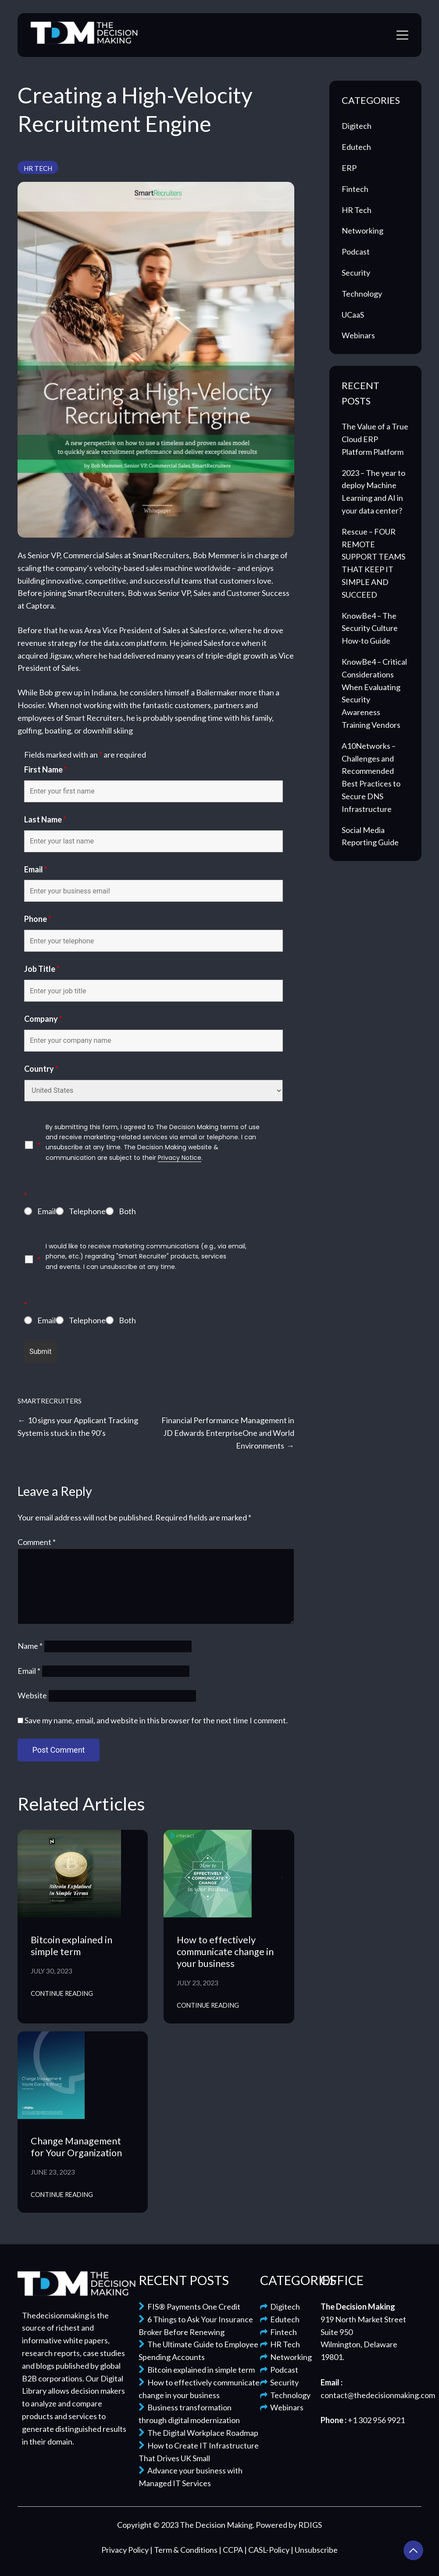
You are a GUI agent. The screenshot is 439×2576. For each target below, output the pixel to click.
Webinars (358, 335)
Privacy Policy (125, 2550)
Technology (362, 293)
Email (35, 869)
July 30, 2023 (51, 1971)
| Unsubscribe (314, 2550)
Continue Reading (62, 1993)
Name (30, 1646)
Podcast (356, 251)
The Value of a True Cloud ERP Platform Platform (375, 439)
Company (43, 1019)
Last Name (45, 819)
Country (41, 1069)
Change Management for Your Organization (76, 2146)
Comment (37, 1542)
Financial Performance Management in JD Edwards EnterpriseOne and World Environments (227, 1432)
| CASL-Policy (267, 2550)
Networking (362, 230)
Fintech (355, 189)
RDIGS (310, 2525)
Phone (37, 919)
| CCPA (231, 2550)
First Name (45, 769)
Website (32, 1695)
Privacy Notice (179, 1157)
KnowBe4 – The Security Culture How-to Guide (370, 628)
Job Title (42, 969)
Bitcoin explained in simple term (71, 1945)
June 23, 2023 (53, 2172)
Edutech (356, 147)
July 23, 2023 (197, 1983)
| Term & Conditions (184, 2550)
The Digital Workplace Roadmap (198, 2433)
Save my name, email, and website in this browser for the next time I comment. (156, 1720)
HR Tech (38, 168)
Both (127, 1211)
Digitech (356, 126)
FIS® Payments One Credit (189, 2306)
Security (356, 272)
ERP (349, 168)
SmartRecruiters (50, 1401)
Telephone (87, 1211)
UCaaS (353, 314)
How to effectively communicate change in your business (225, 1951)
